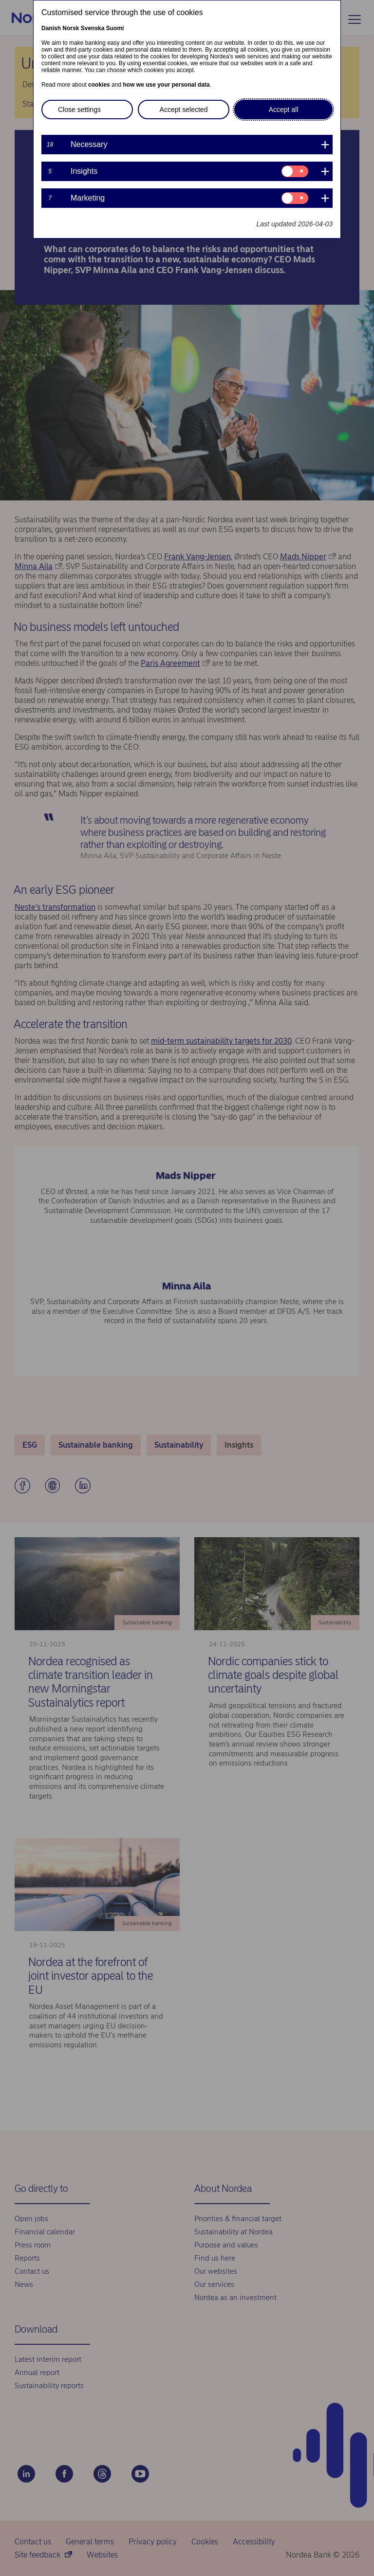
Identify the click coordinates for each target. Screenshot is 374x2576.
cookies (99, 84)
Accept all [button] (284, 109)
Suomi (115, 28)
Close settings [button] (79, 109)
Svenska (93, 28)
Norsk (70, 28)
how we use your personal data (166, 84)
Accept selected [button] (184, 109)
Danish (51, 28)
